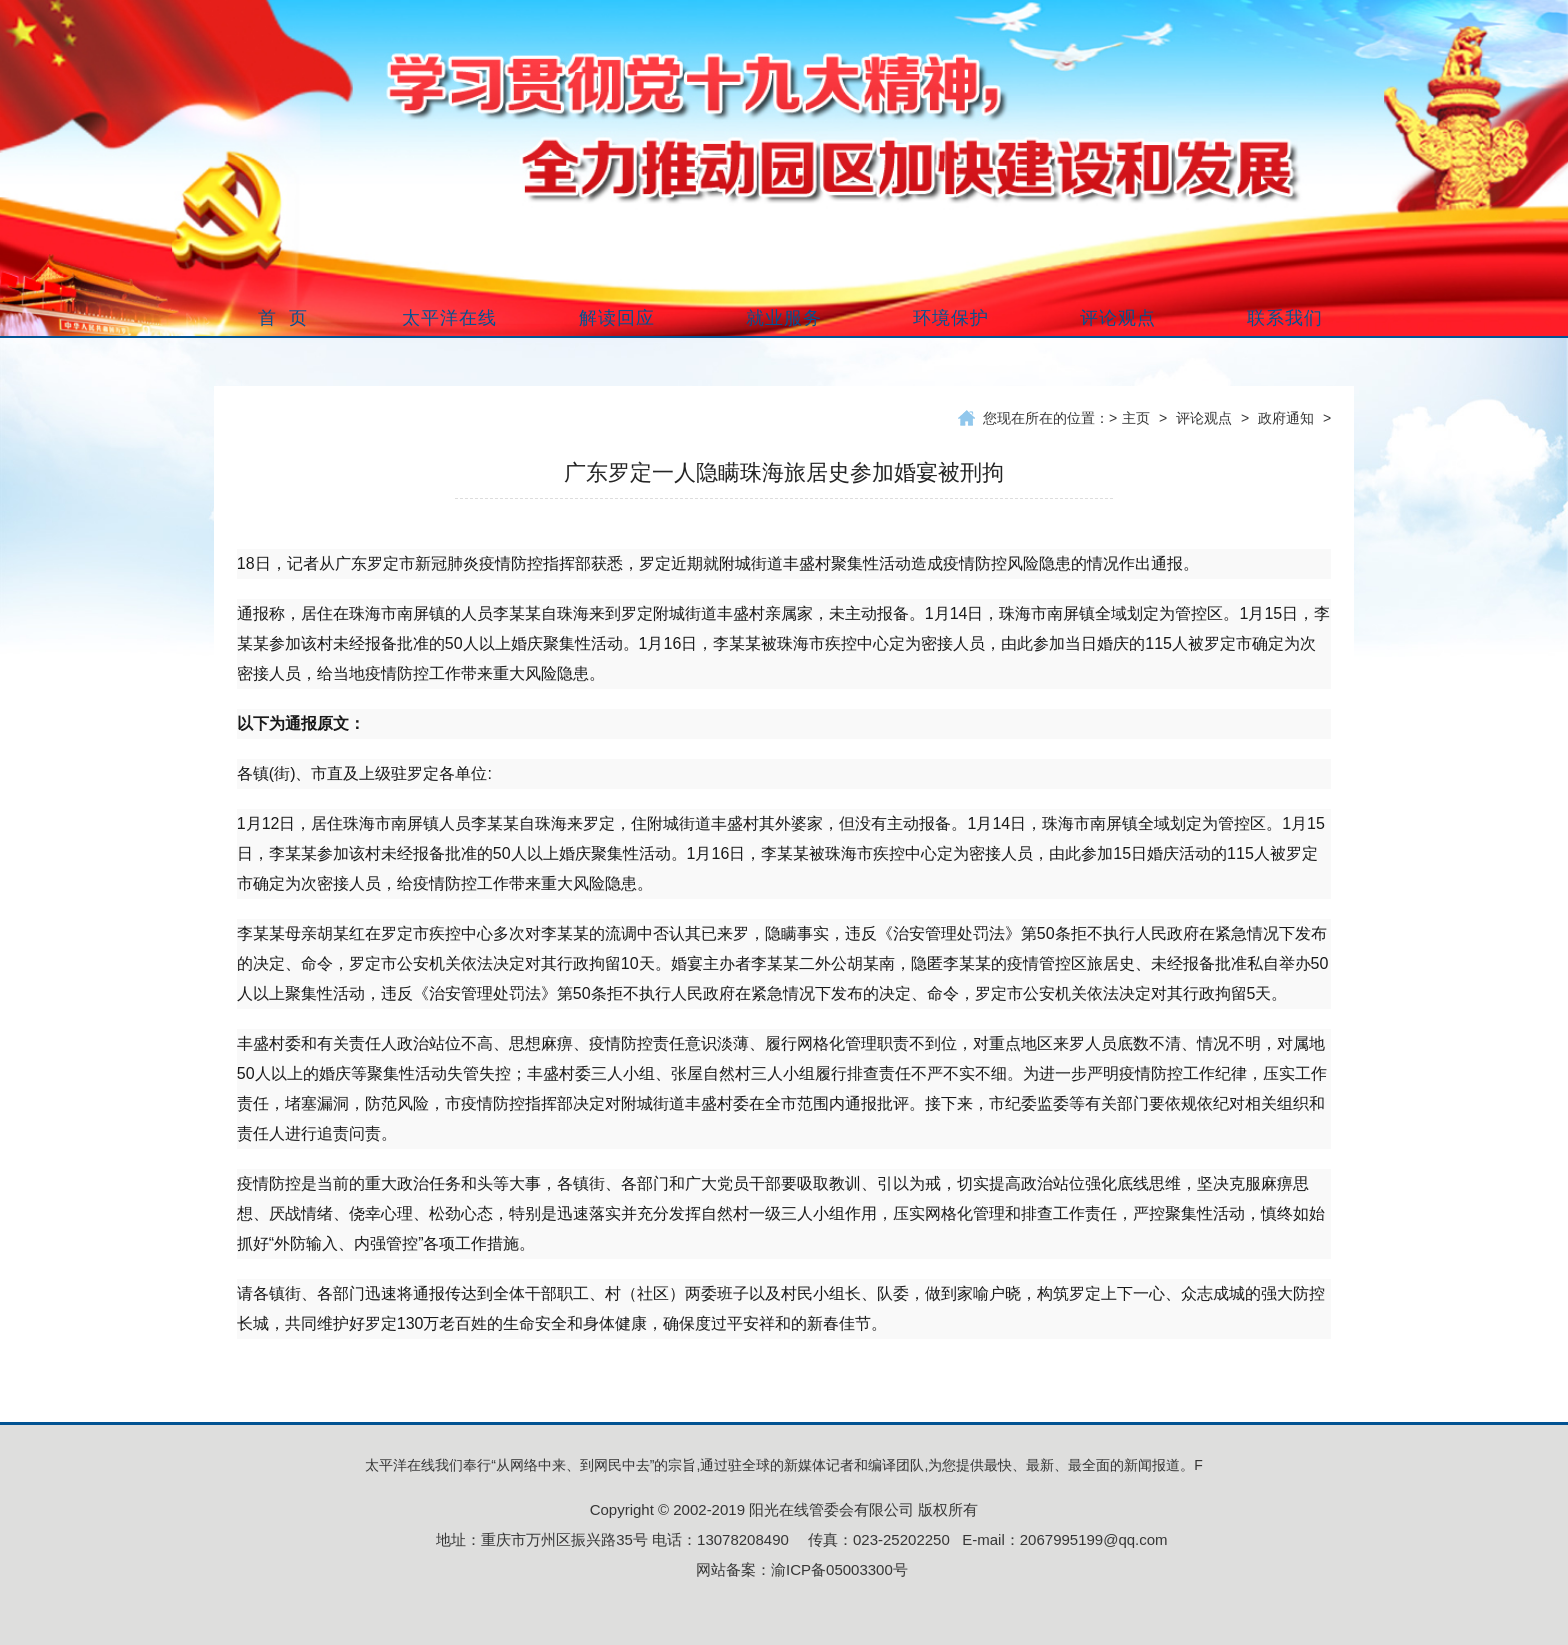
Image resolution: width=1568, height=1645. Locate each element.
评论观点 (1204, 418)
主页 (1136, 418)
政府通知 (1286, 418)
